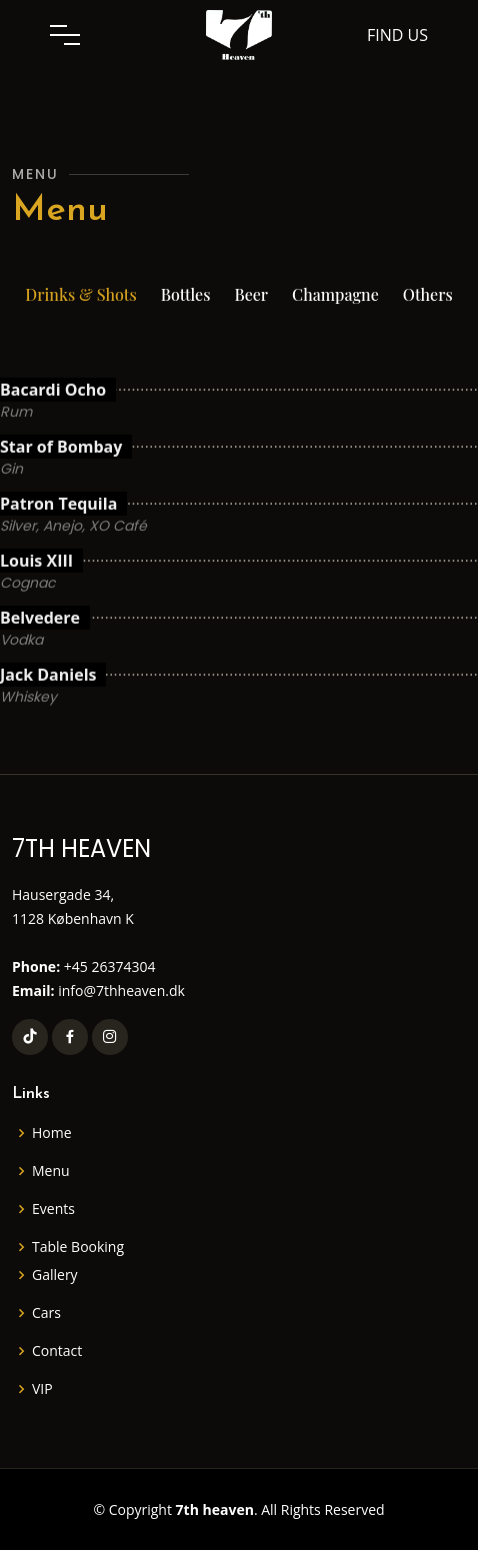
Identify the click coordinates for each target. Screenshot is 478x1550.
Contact (57, 1351)
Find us (397, 35)
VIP (42, 1389)
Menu (51, 1171)
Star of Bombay (61, 487)
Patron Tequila (58, 544)
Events (53, 1209)
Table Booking (78, 1247)
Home (52, 1133)
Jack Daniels (48, 715)
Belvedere (40, 658)
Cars (46, 1313)
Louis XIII (36, 601)
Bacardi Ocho (53, 430)
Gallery (55, 1275)
